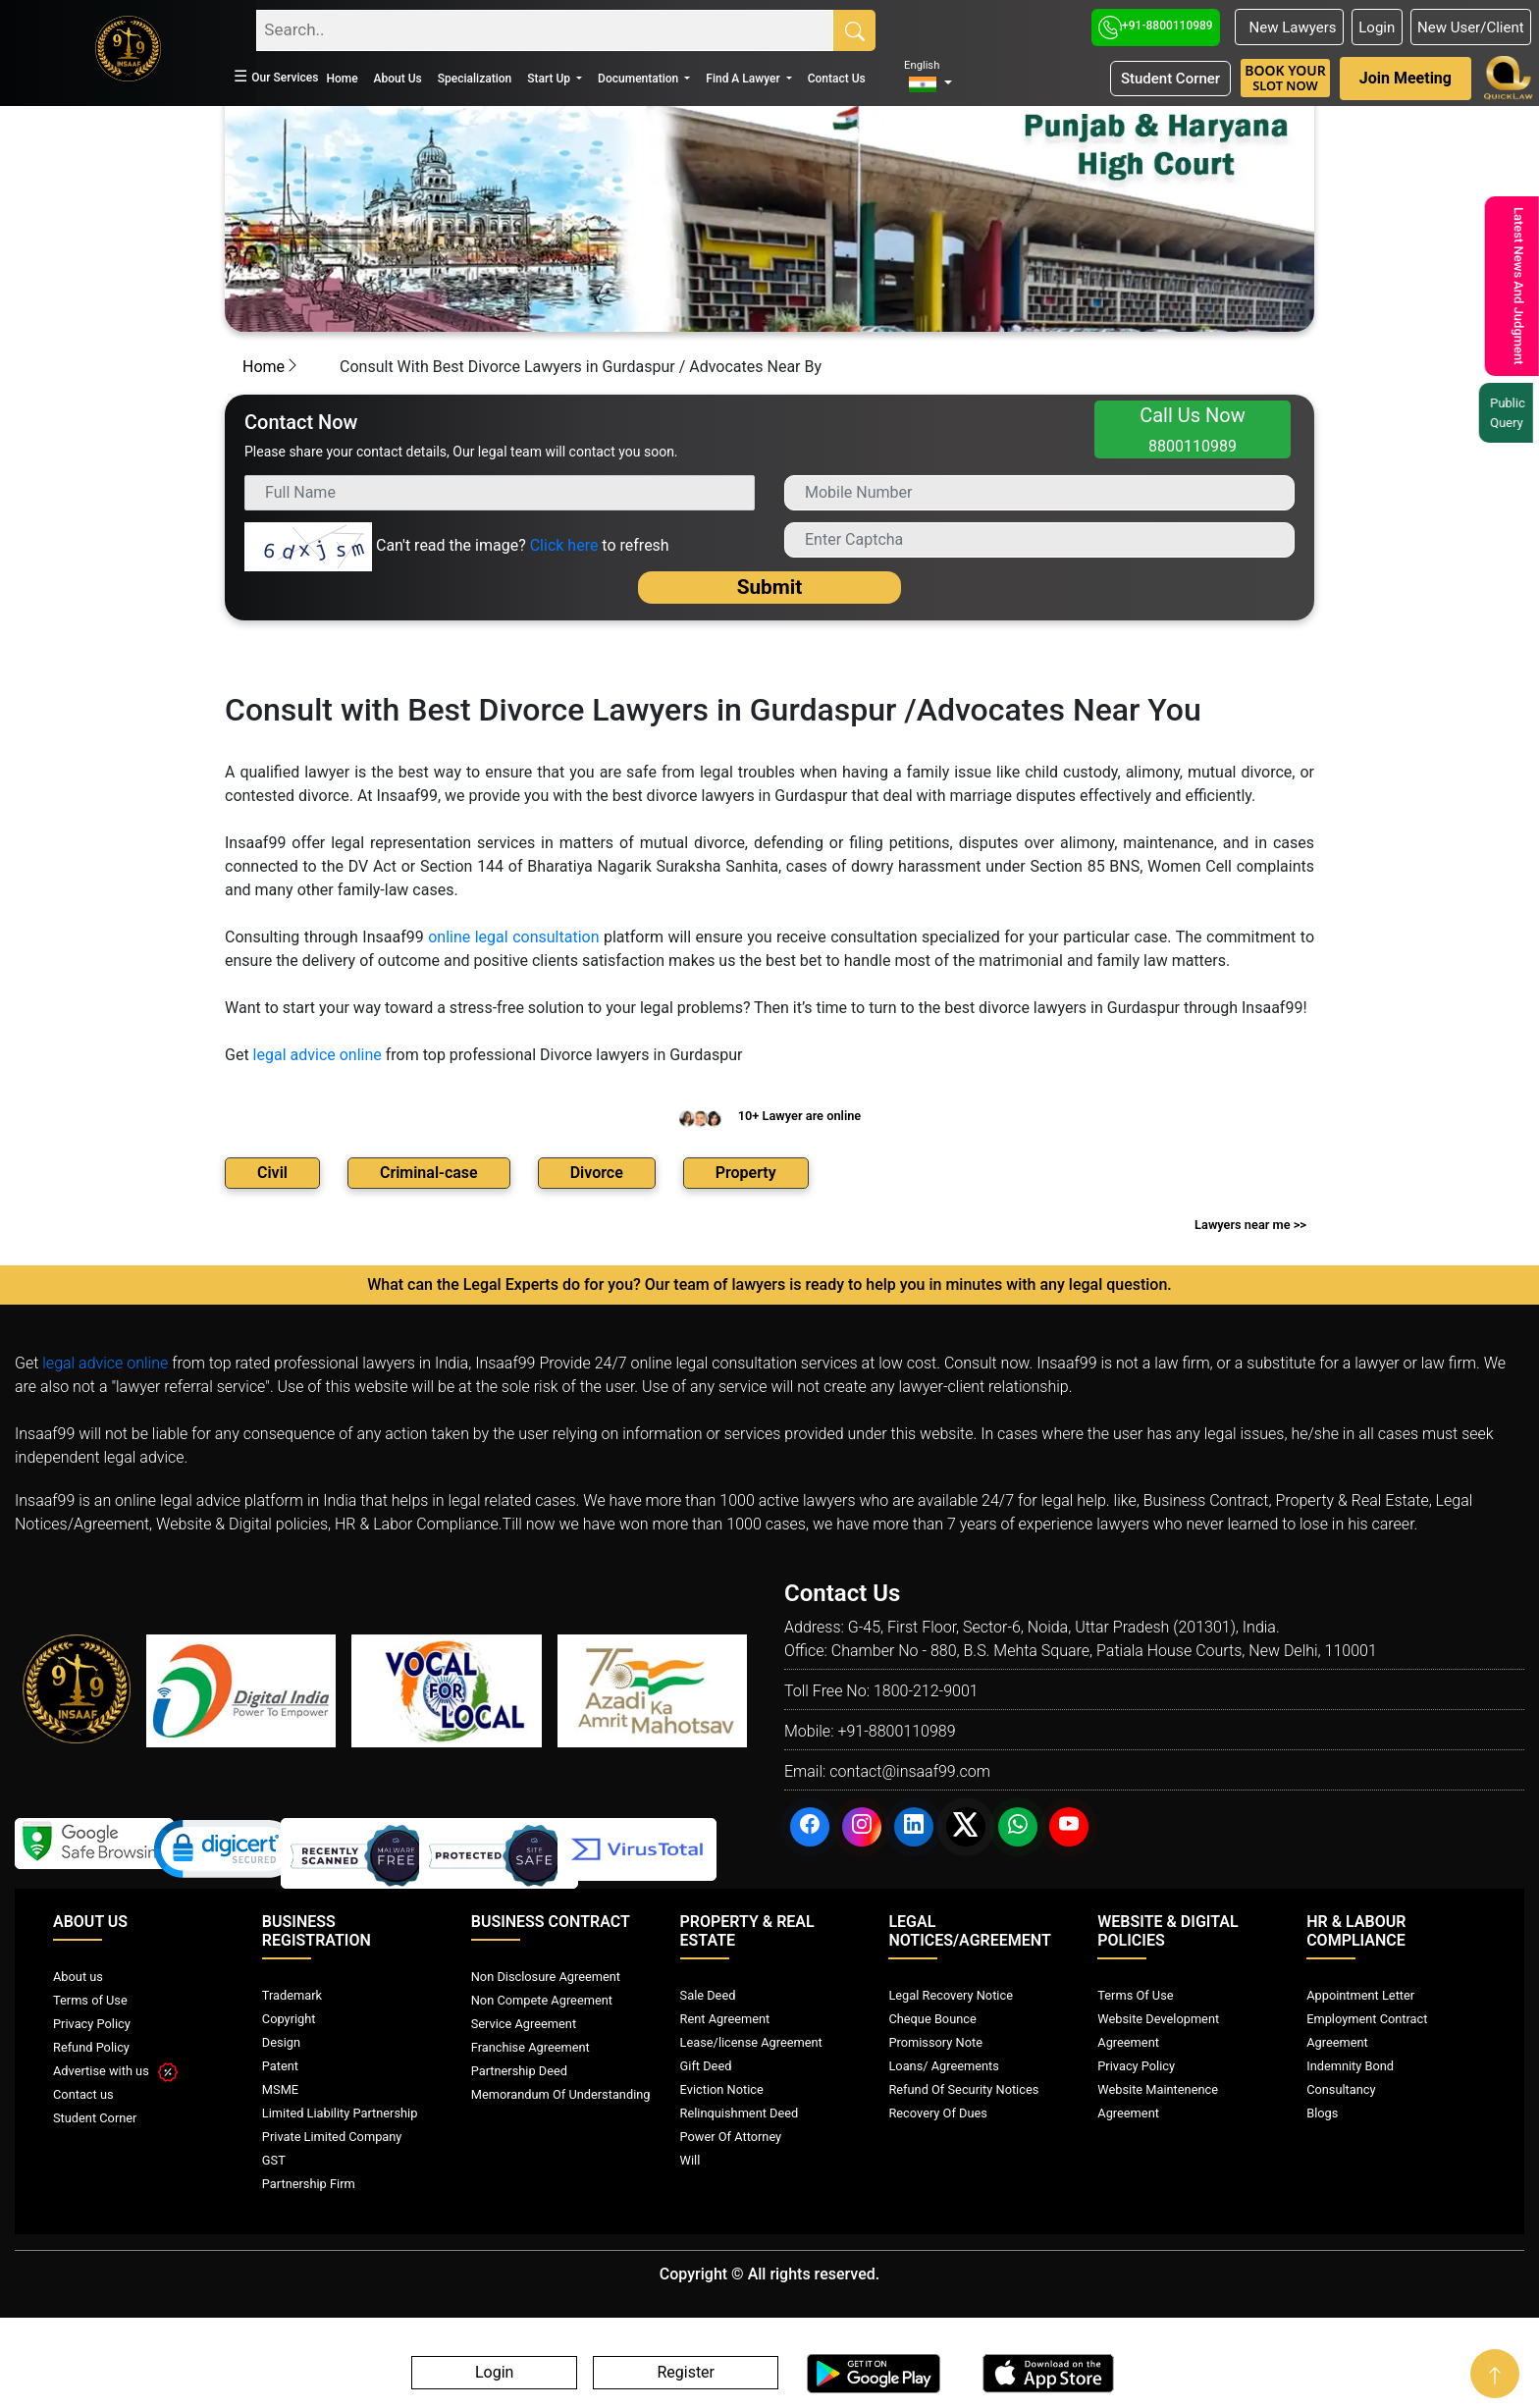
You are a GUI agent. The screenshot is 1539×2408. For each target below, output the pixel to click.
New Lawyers (1289, 27)
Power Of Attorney (731, 2136)
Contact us (83, 2094)
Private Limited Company (332, 2136)
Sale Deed (708, 1995)
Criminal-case (429, 1172)
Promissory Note (935, 2042)
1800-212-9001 (926, 1691)
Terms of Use (90, 2000)
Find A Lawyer (744, 78)
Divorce (596, 1172)
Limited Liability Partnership (340, 2113)
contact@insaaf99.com (909, 1771)
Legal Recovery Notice (950, 1995)
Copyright (289, 2018)
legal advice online (317, 1054)
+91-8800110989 (1155, 25)
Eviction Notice (722, 2089)
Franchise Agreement (530, 2047)
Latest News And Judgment (1509, 286)
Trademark (292, 1995)
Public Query (1503, 413)
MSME (280, 2089)
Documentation (639, 78)
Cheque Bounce (932, 2018)
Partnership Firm (308, 2183)
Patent (280, 2066)
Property (746, 1172)
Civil (272, 1172)
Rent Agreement (725, 2018)
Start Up (550, 78)
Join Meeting (1405, 78)
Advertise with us (115, 2070)
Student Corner (1170, 78)
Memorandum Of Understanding (561, 2094)
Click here (564, 545)
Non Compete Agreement (541, 2000)
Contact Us (837, 78)
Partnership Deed (519, 2070)
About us (78, 1976)
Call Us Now (1193, 429)
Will (690, 2160)
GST (274, 2160)
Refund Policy (91, 2047)
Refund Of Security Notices (963, 2089)
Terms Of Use (1135, 1995)
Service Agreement (523, 2023)
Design (281, 2042)
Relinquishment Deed (739, 2113)
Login (1376, 27)
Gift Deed (706, 2066)
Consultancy (1340, 2089)
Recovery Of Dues (937, 2113)
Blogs (1322, 2113)
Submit (770, 587)
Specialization (474, 78)
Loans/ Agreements (943, 2066)
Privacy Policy (92, 2023)
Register (686, 2373)
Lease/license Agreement (751, 2042)
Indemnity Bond (1350, 2066)
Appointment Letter (1360, 1995)
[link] (226, 1853)
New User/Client (1470, 27)
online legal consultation (513, 937)
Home (341, 78)
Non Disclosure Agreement (545, 1976)
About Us (398, 78)
